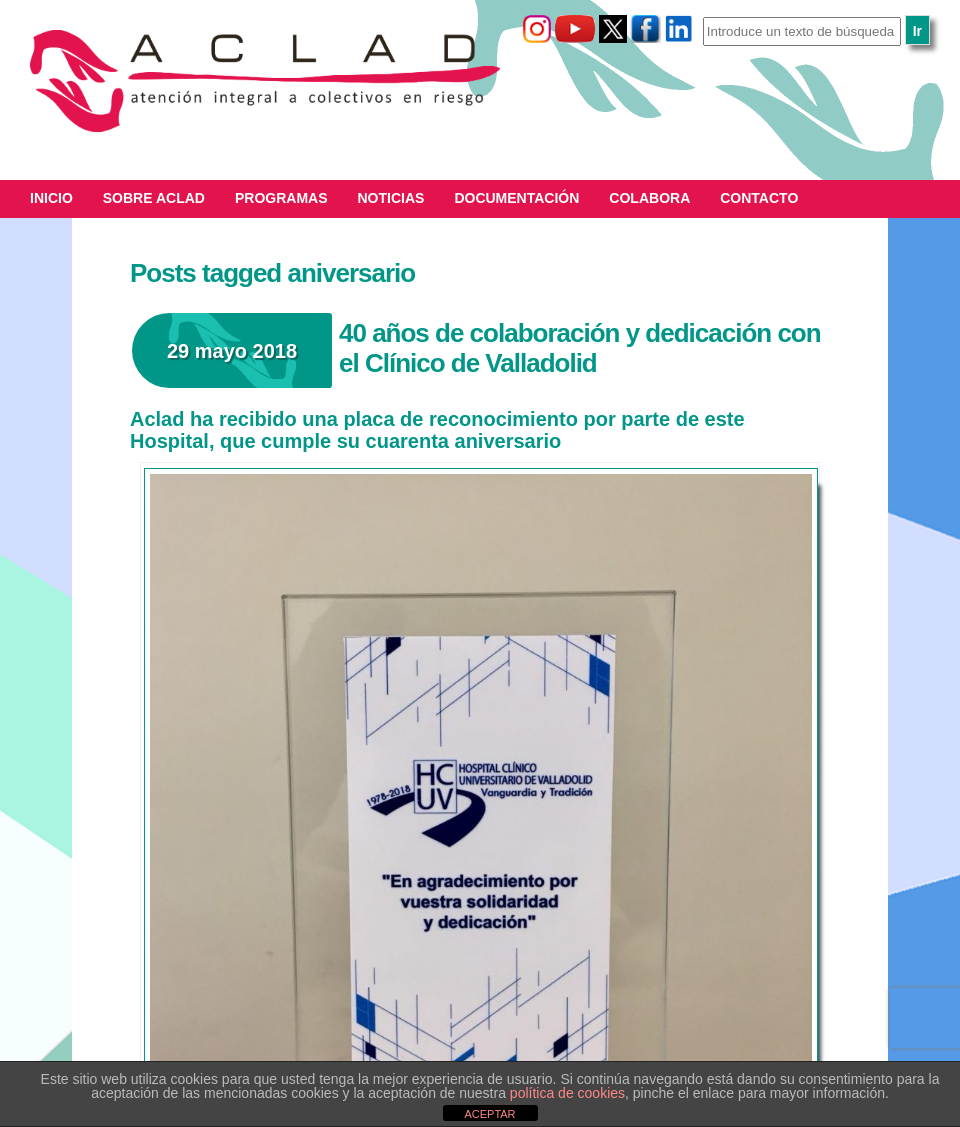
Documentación (516, 198)
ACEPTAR (489, 1114)
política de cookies (567, 1093)
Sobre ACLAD (154, 198)
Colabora (649, 198)
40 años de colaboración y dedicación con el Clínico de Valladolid (580, 348)
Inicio (51, 198)
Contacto (759, 198)
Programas (281, 198)
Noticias (391, 198)
